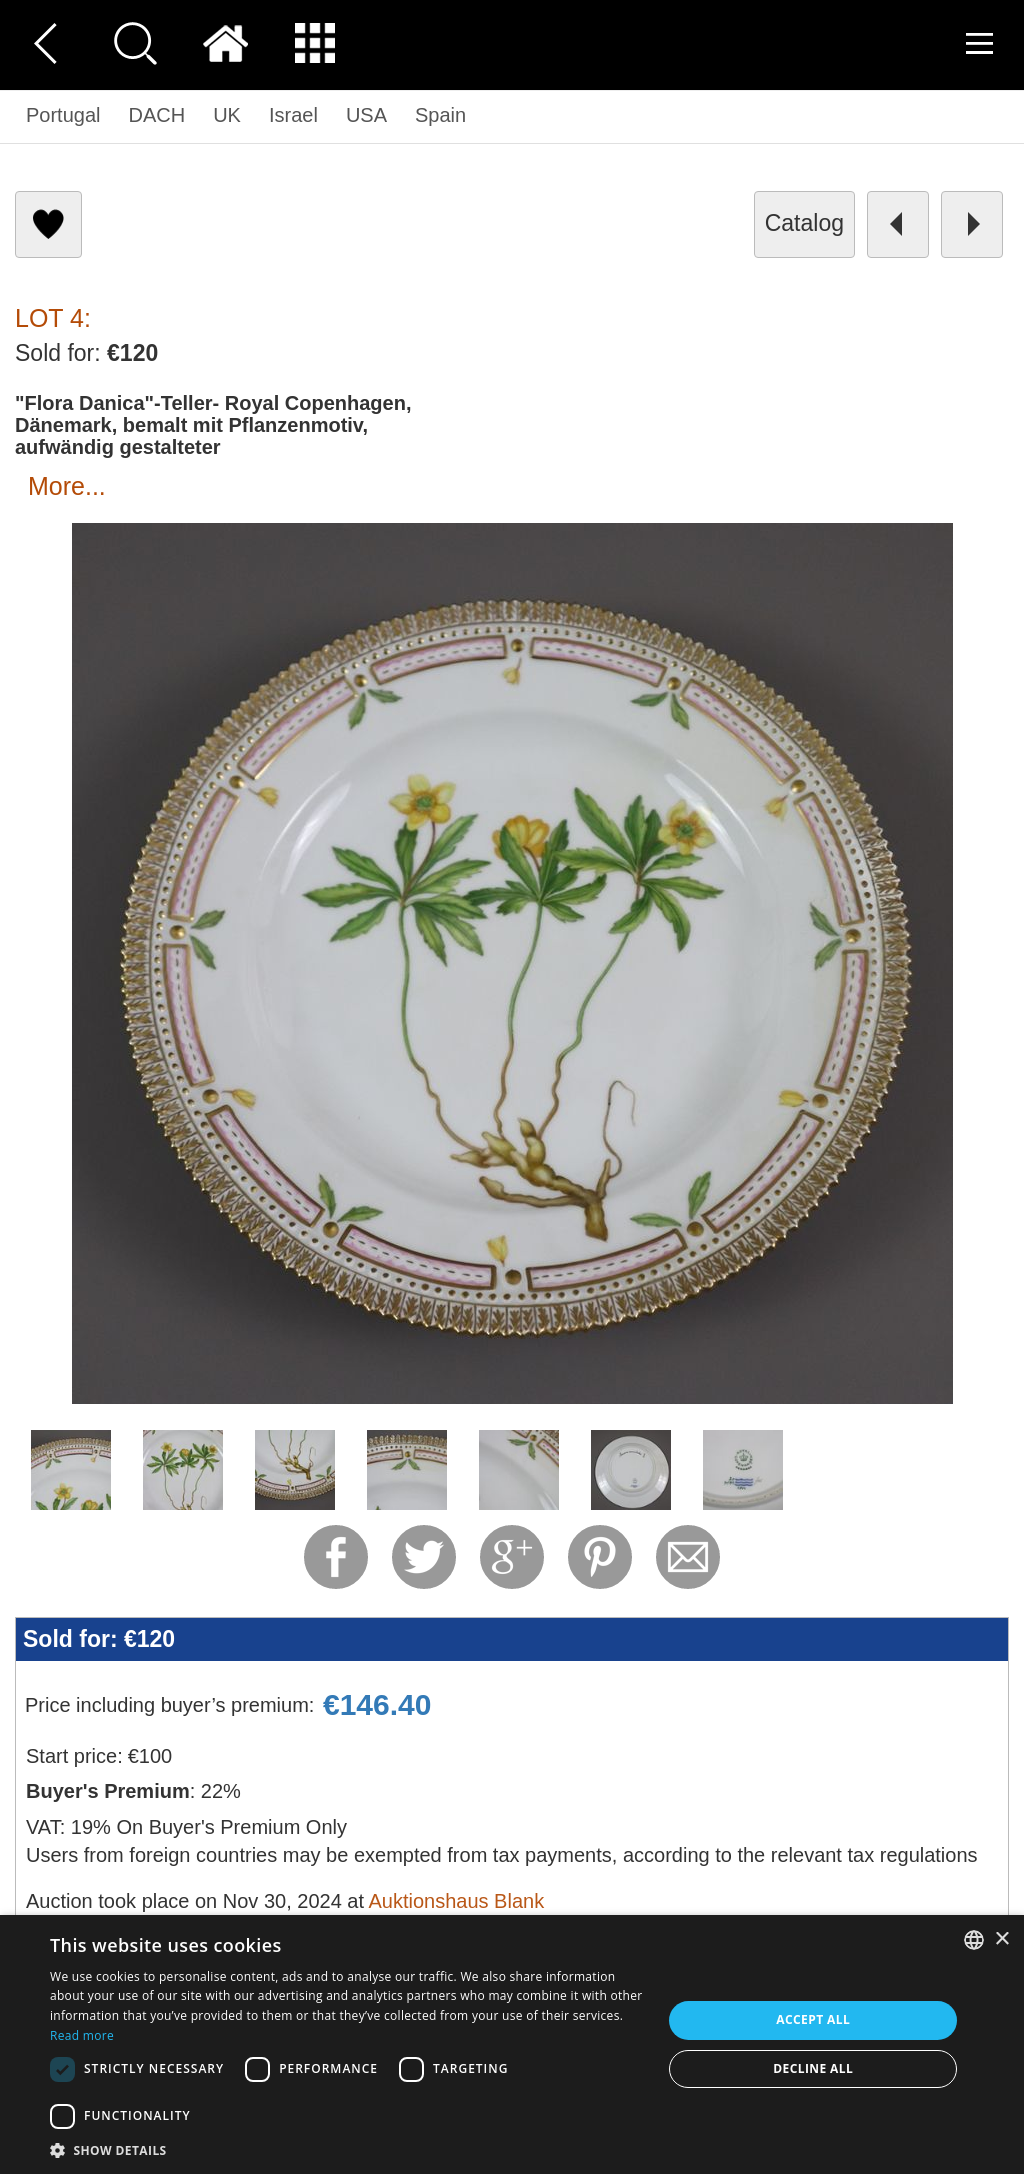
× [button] (1001, 1939)
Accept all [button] (813, 2019)
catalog (804, 223)
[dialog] (512, 2044)
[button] (347, 2149)
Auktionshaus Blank (456, 1901)
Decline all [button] (813, 2068)
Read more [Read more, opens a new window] (82, 2035)
